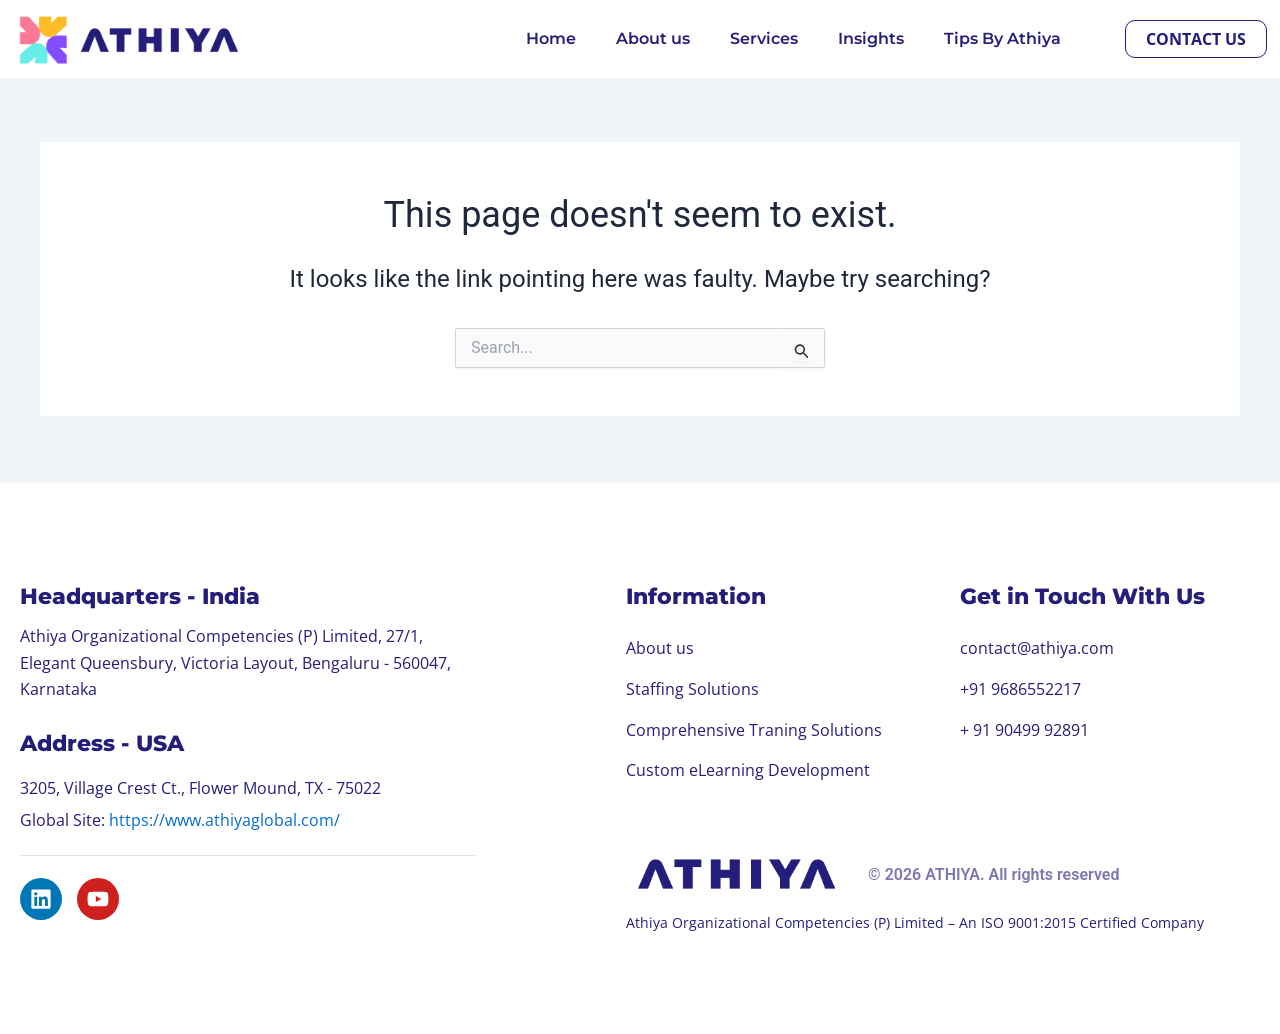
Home (551, 38)
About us (653, 38)
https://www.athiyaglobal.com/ (224, 817)
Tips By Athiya (1002, 38)
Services (764, 38)
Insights (871, 38)
